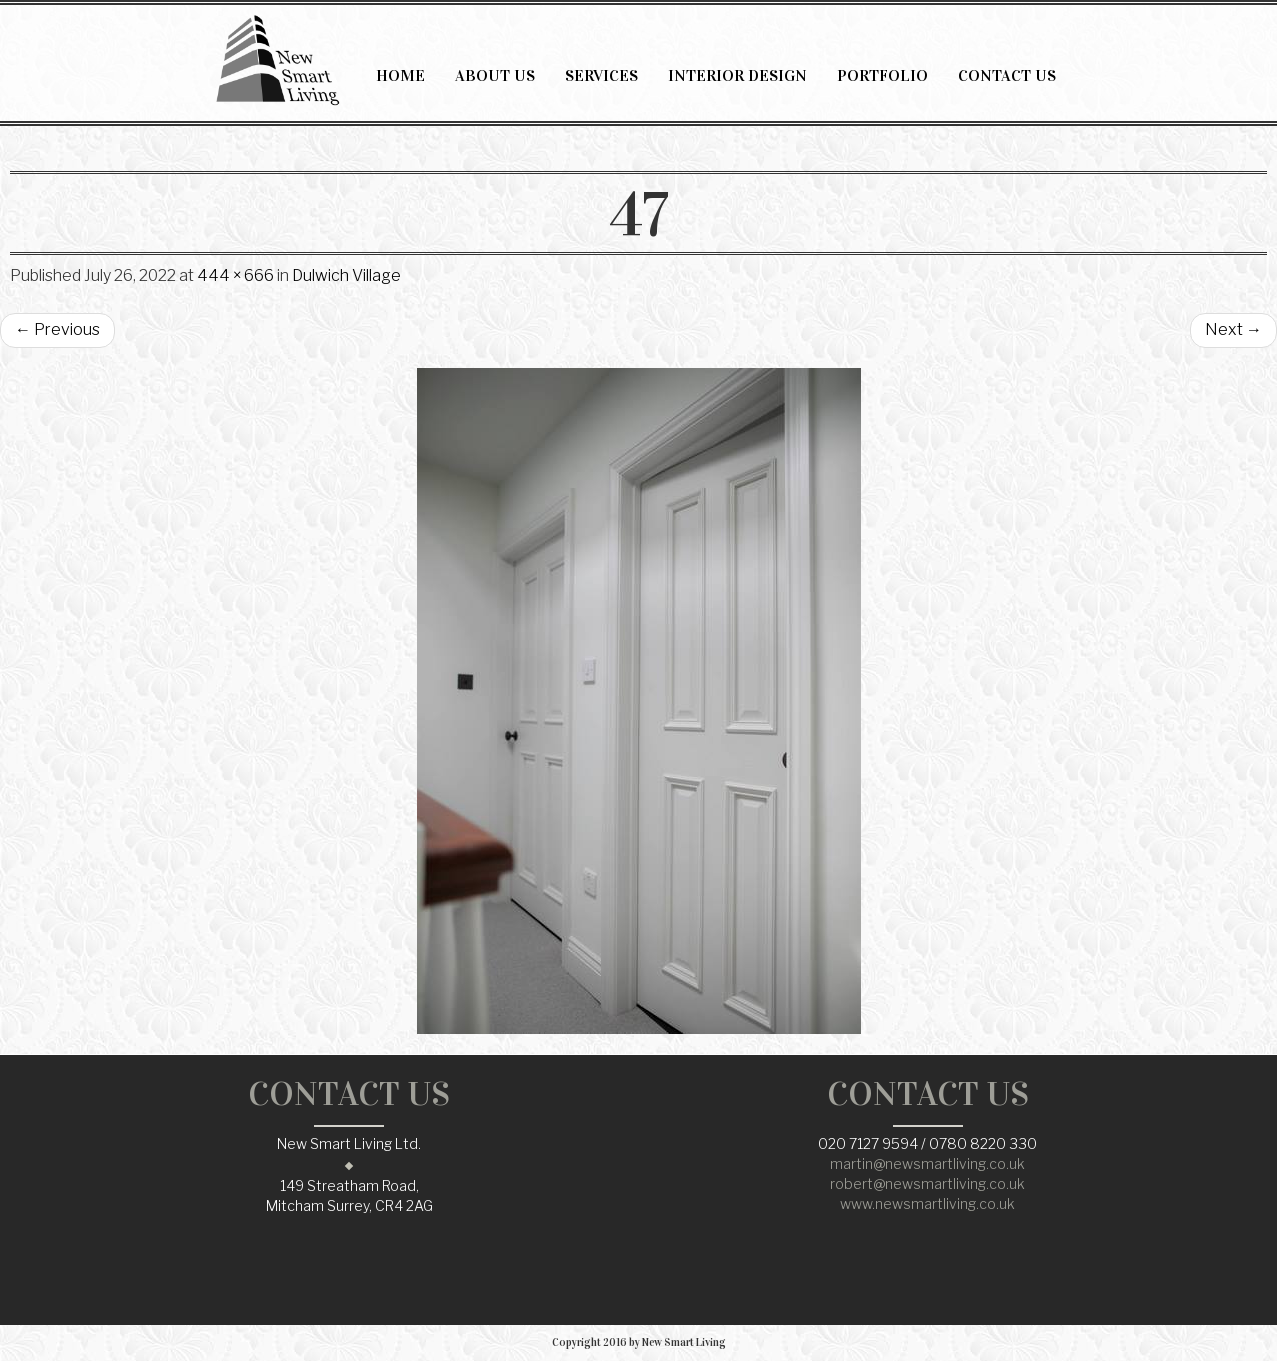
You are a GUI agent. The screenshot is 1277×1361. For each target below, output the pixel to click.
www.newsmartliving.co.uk (927, 1203)
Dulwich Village (346, 275)
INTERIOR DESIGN (737, 75)
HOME (400, 75)
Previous (57, 329)
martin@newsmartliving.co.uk (927, 1163)
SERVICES (601, 75)
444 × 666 (235, 275)
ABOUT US (495, 75)
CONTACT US (1007, 75)
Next (1233, 329)
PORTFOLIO (882, 75)
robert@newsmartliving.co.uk (927, 1183)
